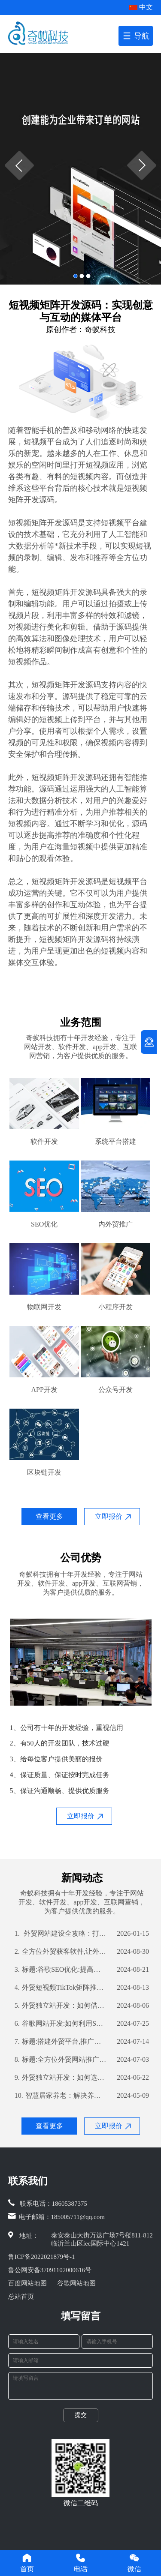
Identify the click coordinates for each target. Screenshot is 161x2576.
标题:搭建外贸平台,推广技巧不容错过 (60, 2042)
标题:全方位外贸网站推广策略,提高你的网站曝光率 (60, 2060)
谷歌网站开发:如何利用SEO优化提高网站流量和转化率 (60, 2024)
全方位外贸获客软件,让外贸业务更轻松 (60, 1952)
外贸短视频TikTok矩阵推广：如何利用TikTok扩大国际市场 (60, 1988)
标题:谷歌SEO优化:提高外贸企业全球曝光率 (60, 1970)
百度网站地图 (27, 2283)
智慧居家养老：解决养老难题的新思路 (60, 2096)
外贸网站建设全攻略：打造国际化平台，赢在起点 (60, 1934)
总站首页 (21, 2296)
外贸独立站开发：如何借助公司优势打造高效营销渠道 (60, 2006)
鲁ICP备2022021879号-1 (41, 2256)
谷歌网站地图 (76, 2283)
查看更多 (49, 1516)
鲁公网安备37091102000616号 (49, 2270)
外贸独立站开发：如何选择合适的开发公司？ (60, 2078)
